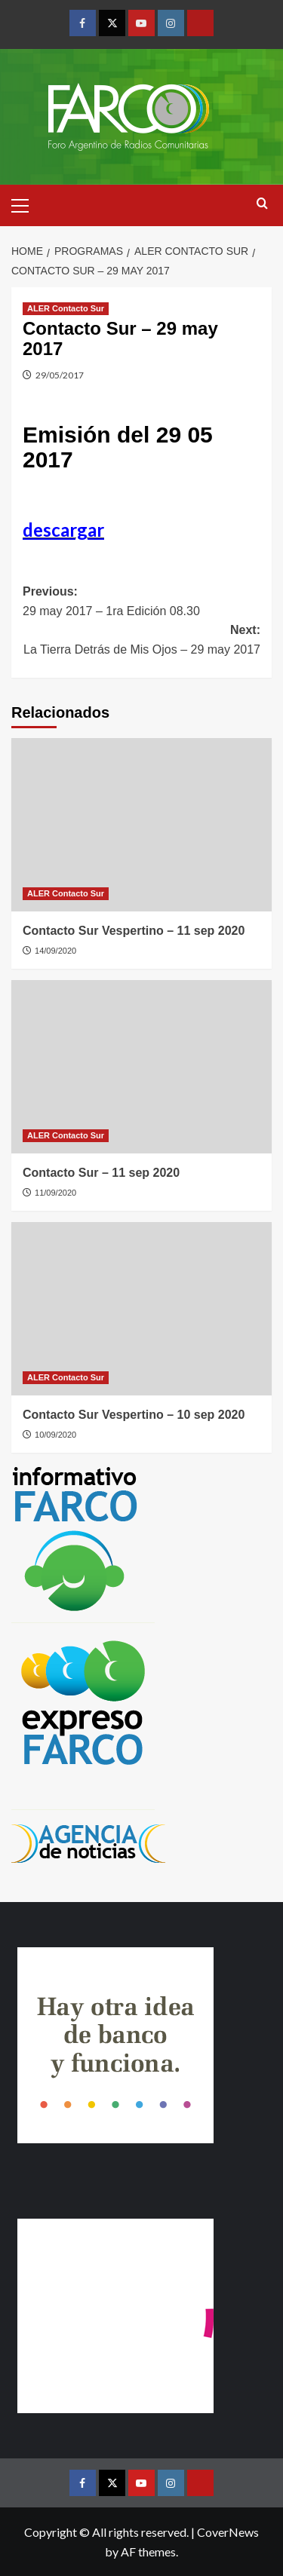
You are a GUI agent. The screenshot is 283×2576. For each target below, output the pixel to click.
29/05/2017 (59, 375)
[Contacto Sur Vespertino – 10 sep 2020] (141, 1308)
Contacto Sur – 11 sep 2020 (101, 1172)
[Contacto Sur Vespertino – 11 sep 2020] (141, 824)
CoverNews (228, 2532)
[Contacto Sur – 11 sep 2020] (141, 1066)
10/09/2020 (55, 1434)
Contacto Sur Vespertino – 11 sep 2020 (134, 930)
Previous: (141, 602)
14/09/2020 (55, 950)
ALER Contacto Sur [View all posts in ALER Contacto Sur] (65, 308)
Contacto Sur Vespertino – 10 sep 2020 (134, 1414)
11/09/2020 (55, 1192)
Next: (141, 641)
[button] (26, 203)
